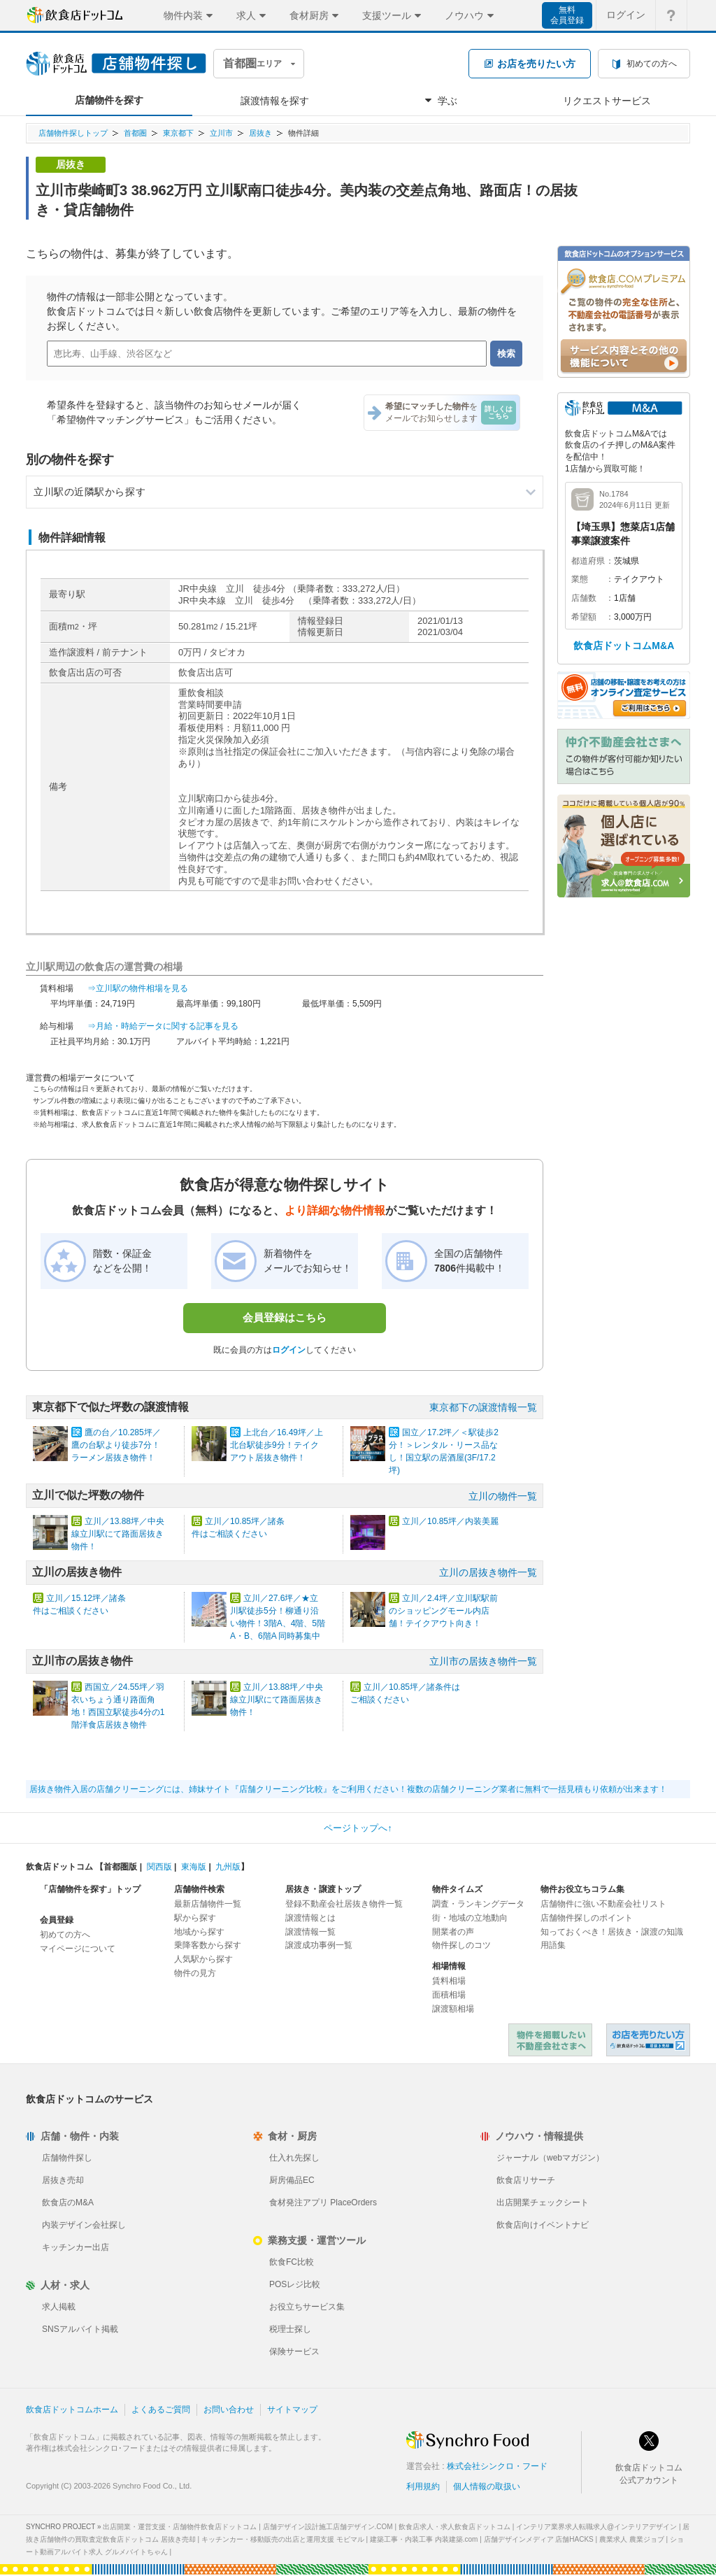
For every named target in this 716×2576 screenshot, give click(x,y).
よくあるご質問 (160, 2409)
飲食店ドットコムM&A (624, 645)
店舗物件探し (67, 2158)
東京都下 (178, 133)
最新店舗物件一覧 (207, 1904)
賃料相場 (449, 1981)
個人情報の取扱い (486, 2486)
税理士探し (290, 2329)
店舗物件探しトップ (73, 133)
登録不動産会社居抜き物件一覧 (344, 1904)
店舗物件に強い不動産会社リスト (603, 1904)
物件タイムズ (457, 1889)
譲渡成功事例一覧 (318, 1945)
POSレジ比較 (294, 2284)
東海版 (193, 1867)
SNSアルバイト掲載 (80, 2329)
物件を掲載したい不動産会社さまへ (550, 2039)
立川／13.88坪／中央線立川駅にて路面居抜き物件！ (117, 1533)
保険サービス (294, 2351)
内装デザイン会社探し (84, 2225)
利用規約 (423, 2486)
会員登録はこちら (285, 1317)
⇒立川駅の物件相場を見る (137, 988)
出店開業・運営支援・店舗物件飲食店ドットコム (180, 2527)
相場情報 (449, 1966)
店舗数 (583, 598)
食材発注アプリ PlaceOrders (323, 2202)
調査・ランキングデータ (478, 1904)
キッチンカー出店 (75, 2247)
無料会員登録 (567, 15)
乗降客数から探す (207, 1945)
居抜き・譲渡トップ (323, 1889)
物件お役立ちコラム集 (582, 1889)
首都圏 (135, 133)
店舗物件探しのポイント (586, 1918)
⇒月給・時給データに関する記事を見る (162, 1026)
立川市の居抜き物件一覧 (483, 1661)
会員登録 (56, 1920)
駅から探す (195, 1918)
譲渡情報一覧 (310, 1932)
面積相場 (449, 1995)
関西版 (159, 1867)
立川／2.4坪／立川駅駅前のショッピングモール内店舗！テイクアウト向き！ (443, 1610)
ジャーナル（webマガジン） (550, 2158)
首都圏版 (120, 1867)
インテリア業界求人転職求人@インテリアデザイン (596, 2527)
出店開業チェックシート (542, 2202)
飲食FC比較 (291, 2262)
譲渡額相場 (453, 2009)
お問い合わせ (228, 2409)
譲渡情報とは (310, 1918)
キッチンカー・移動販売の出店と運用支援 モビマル (282, 2539)
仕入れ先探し (294, 2158)
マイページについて (77, 1949)
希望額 (583, 617)
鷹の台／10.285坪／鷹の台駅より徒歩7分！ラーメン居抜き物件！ (116, 1445)
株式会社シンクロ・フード (497, 2466)
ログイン (289, 1350)
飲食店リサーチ (525, 2180)
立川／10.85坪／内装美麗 (450, 1521)
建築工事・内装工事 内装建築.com (424, 2539)
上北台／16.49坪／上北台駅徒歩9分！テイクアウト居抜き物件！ (276, 1445)
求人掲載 (59, 2307)
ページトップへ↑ (358, 1828)
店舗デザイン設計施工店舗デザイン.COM (328, 2527)
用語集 (553, 1945)
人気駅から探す (203, 1959)
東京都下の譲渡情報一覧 (483, 1407)
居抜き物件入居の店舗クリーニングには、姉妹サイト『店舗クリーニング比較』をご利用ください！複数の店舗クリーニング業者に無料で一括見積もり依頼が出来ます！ (348, 1789)
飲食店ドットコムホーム (72, 2409)
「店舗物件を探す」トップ (90, 1889)
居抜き (260, 133)
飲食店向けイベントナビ (542, 2225)
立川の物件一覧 (502, 1496)
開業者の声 (453, 1932)
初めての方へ (65, 1935)
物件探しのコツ (461, 1945)
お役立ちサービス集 (307, 2307)
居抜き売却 (63, 2180)
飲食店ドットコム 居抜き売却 (648, 2039)
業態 (579, 579)
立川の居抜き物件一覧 (488, 1572)
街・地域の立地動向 (470, 1918)
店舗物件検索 (199, 1889)
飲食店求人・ (454, 2527)
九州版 (228, 1867)
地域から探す (199, 1932)
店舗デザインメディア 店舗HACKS (539, 2539)
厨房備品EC (292, 2180)
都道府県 (588, 561)
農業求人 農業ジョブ (631, 2539)
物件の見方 (195, 1973)
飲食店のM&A (68, 2202)
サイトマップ (292, 2409)
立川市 (221, 133)
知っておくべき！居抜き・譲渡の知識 (611, 1932)
